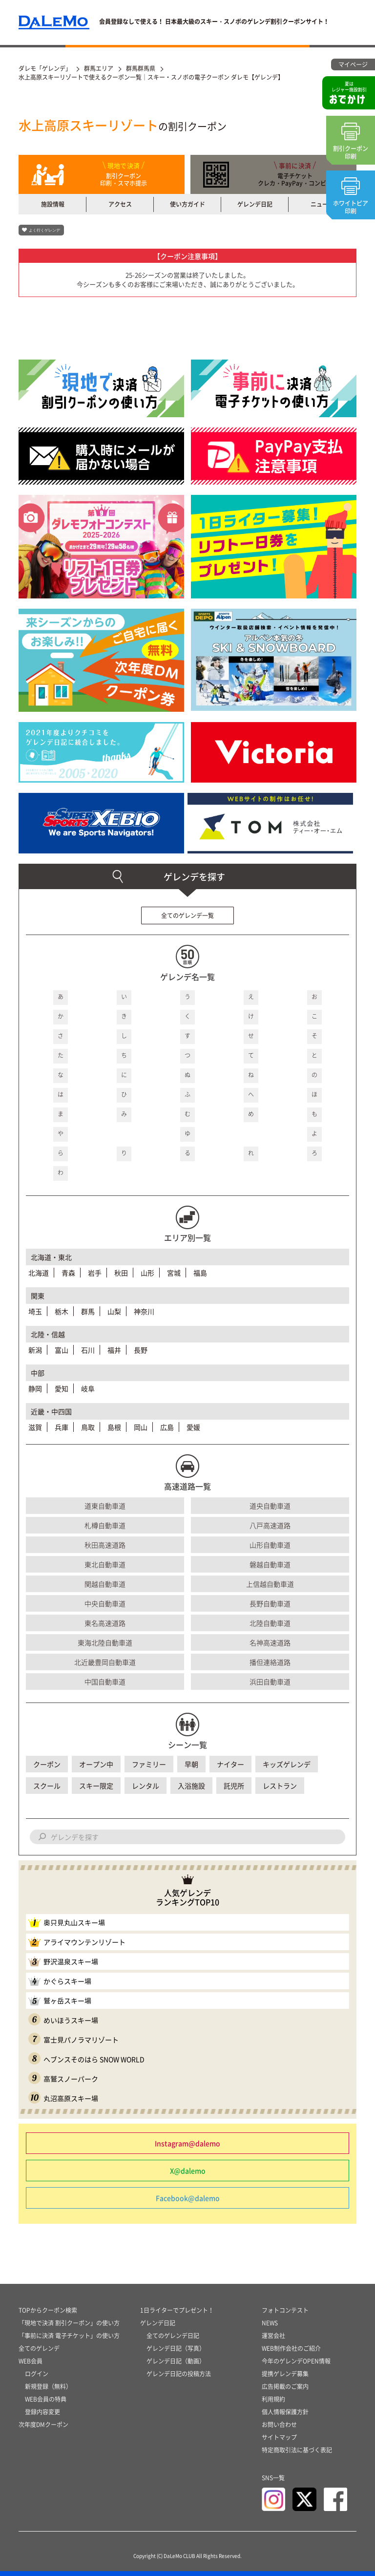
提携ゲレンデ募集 (285, 2373)
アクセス (120, 204)
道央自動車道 (270, 1506)
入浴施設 (191, 1785)
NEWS (270, 2323)
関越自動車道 (104, 1584)
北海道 (38, 1272)
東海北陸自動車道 (105, 1642)
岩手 (95, 1272)
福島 (200, 1272)
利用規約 (273, 2399)
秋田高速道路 (104, 1545)
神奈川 (144, 1311)
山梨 (114, 1311)
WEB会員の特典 (45, 2399)
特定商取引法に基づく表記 (297, 2450)
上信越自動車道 (270, 1584)
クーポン (47, 1764)
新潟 (35, 1350)
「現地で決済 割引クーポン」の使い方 (69, 2323)
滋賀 (35, 1427)
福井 (114, 1350)
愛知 (61, 1388)
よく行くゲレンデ (44, 230)
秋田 (121, 1272)
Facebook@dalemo (188, 2198)
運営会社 (273, 2335)
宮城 (174, 1272)
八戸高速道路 (270, 1525)
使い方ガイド (187, 204)
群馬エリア (98, 68)
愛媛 (193, 1427)
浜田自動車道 (270, 1681)
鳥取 (88, 1427)
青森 (68, 1272)
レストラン (280, 1785)
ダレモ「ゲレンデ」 (45, 68)
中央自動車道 (104, 1603)
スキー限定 (96, 1785)
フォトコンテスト (285, 2310)
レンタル (145, 1785)
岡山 (140, 1427)
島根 (114, 1427)
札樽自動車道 (104, 1525)
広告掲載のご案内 (285, 2386)
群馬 (88, 1311)
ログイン (36, 2373)
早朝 (191, 1764)
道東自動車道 (104, 1506)
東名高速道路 (104, 1623)
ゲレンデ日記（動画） (175, 2361)
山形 (147, 1272)
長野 (140, 1350)
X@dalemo (188, 2170)
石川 (88, 1350)
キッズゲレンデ (287, 1764)
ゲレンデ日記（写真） (175, 2348)
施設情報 (52, 204)
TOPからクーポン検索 (48, 2310)
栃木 (61, 1311)
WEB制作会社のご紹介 (291, 2348)
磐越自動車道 (270, 1564)
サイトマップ (279, 2437)
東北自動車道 (104, 1564)
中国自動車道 (104, 1681)
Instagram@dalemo (187, 2143)
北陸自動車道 (270, 1623)
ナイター (230, 1764)
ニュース (322, 204)
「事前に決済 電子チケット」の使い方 (69, 2335)
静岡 (35, 1388)
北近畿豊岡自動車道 (105, 1662)
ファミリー (149, 1764)
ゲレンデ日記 (254, 204)
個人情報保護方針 (285, 2411)
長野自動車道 (270, 1603)
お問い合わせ (279, 2424)
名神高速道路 (270, 1642)
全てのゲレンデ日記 (172, 2335)
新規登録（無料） (48, 2386)
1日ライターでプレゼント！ (177, 2310)
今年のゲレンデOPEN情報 (296, 2361)
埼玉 (35, 1311)
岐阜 (88, 1388)
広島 (167, 1427)
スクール (47, 1785)
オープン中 (96, 1764)
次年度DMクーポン (43, 2424)
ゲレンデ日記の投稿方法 (178, 2373)
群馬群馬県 (140, 68)
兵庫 (61, 1427)
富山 (61, 1350)
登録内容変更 (42, 2411)
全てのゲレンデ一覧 (187, 915)
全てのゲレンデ (39, 2348)
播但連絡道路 (270, 1662)
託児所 (234, 1785)
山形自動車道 (270, 1545)
